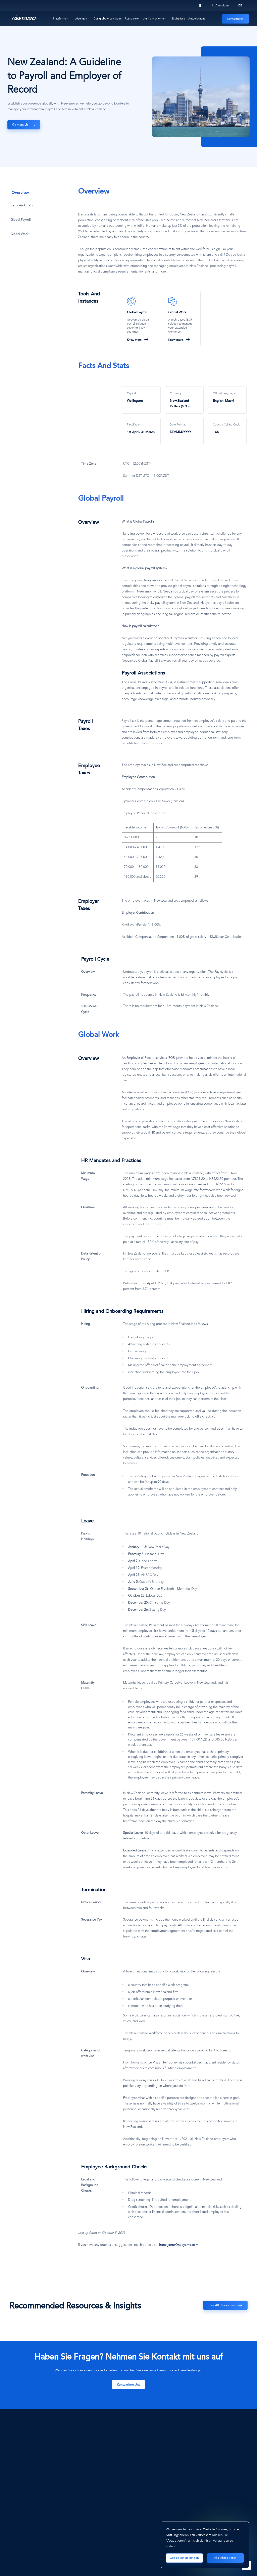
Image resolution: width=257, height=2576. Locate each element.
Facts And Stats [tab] (21, 205)
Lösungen (81, 18)
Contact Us (21, 125)
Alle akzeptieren (225, 2558)
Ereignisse (178, 18)
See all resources (222, 2305)
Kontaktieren (235, 18)
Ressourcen (132, 18)
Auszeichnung (197, 18)
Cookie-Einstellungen (184, 2558)
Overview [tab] (20, 193)
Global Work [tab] (19, 234)
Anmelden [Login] (220, 5)
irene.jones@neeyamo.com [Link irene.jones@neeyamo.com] (179, 2245)
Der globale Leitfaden (108, 18)
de (240, 5)
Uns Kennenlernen (154, 18)
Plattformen (60, 18)
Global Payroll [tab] (20, 219)
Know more (134, 339)
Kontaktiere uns (128, 2384)
